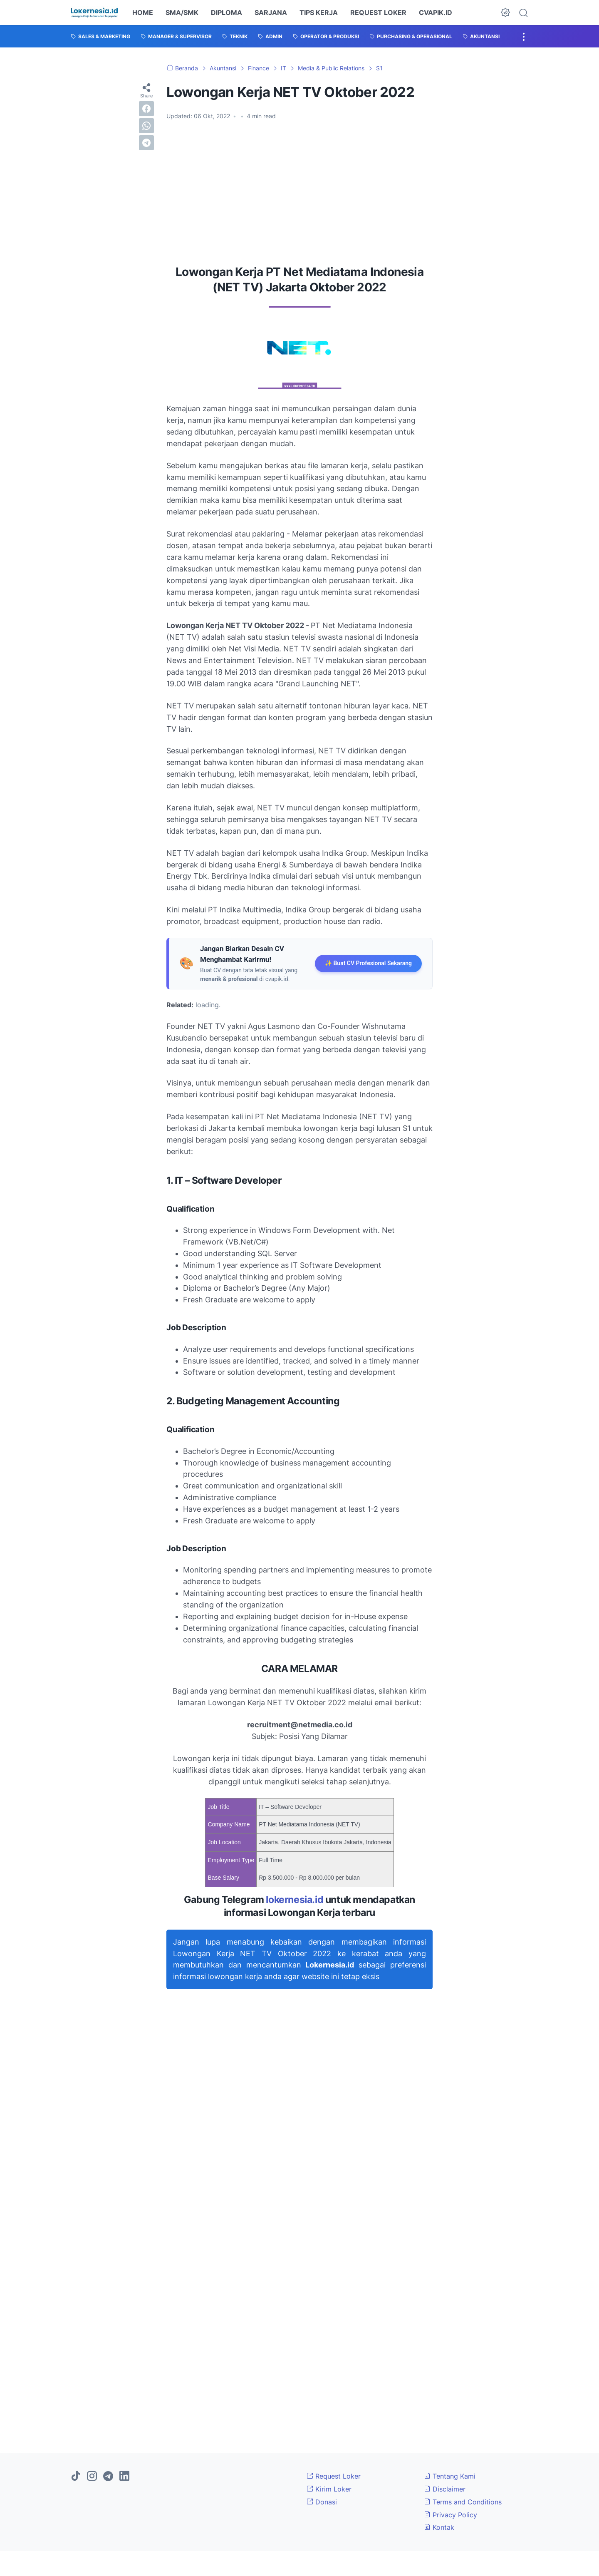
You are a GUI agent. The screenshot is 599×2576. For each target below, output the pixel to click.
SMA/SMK (182, 12)
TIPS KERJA (319, 12)
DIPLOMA (226, 12)
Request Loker (334, 2476)
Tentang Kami (449, 2476)
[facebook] (146, 108)
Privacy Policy (450, 2515)
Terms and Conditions (463, 2502)
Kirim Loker (329, 2489)
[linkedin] (124, 2476)
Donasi (322, 2502)
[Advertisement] (299, 189)
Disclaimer (444, 2489)
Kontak (439, 2527)
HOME (142, 12)
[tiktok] (76, 2476)
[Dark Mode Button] (505, 12)
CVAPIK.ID (435, 12)
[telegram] (146, 142)
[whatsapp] (146, 125)
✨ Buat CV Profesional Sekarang (368, 963)
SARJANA (271, 12)
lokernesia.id (294, 1899)
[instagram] (92, 2476)
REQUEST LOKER (378, 12)
